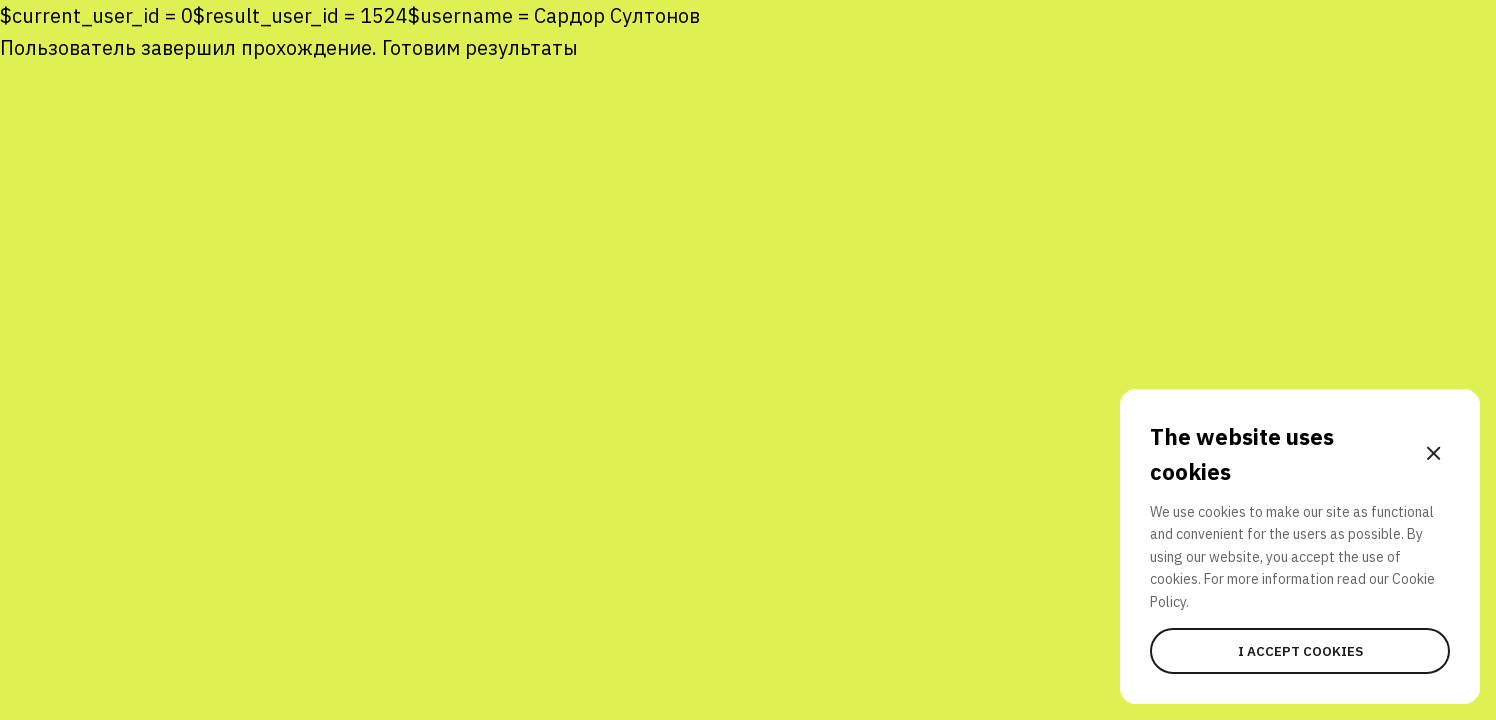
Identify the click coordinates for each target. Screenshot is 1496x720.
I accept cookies (1300, 651)
